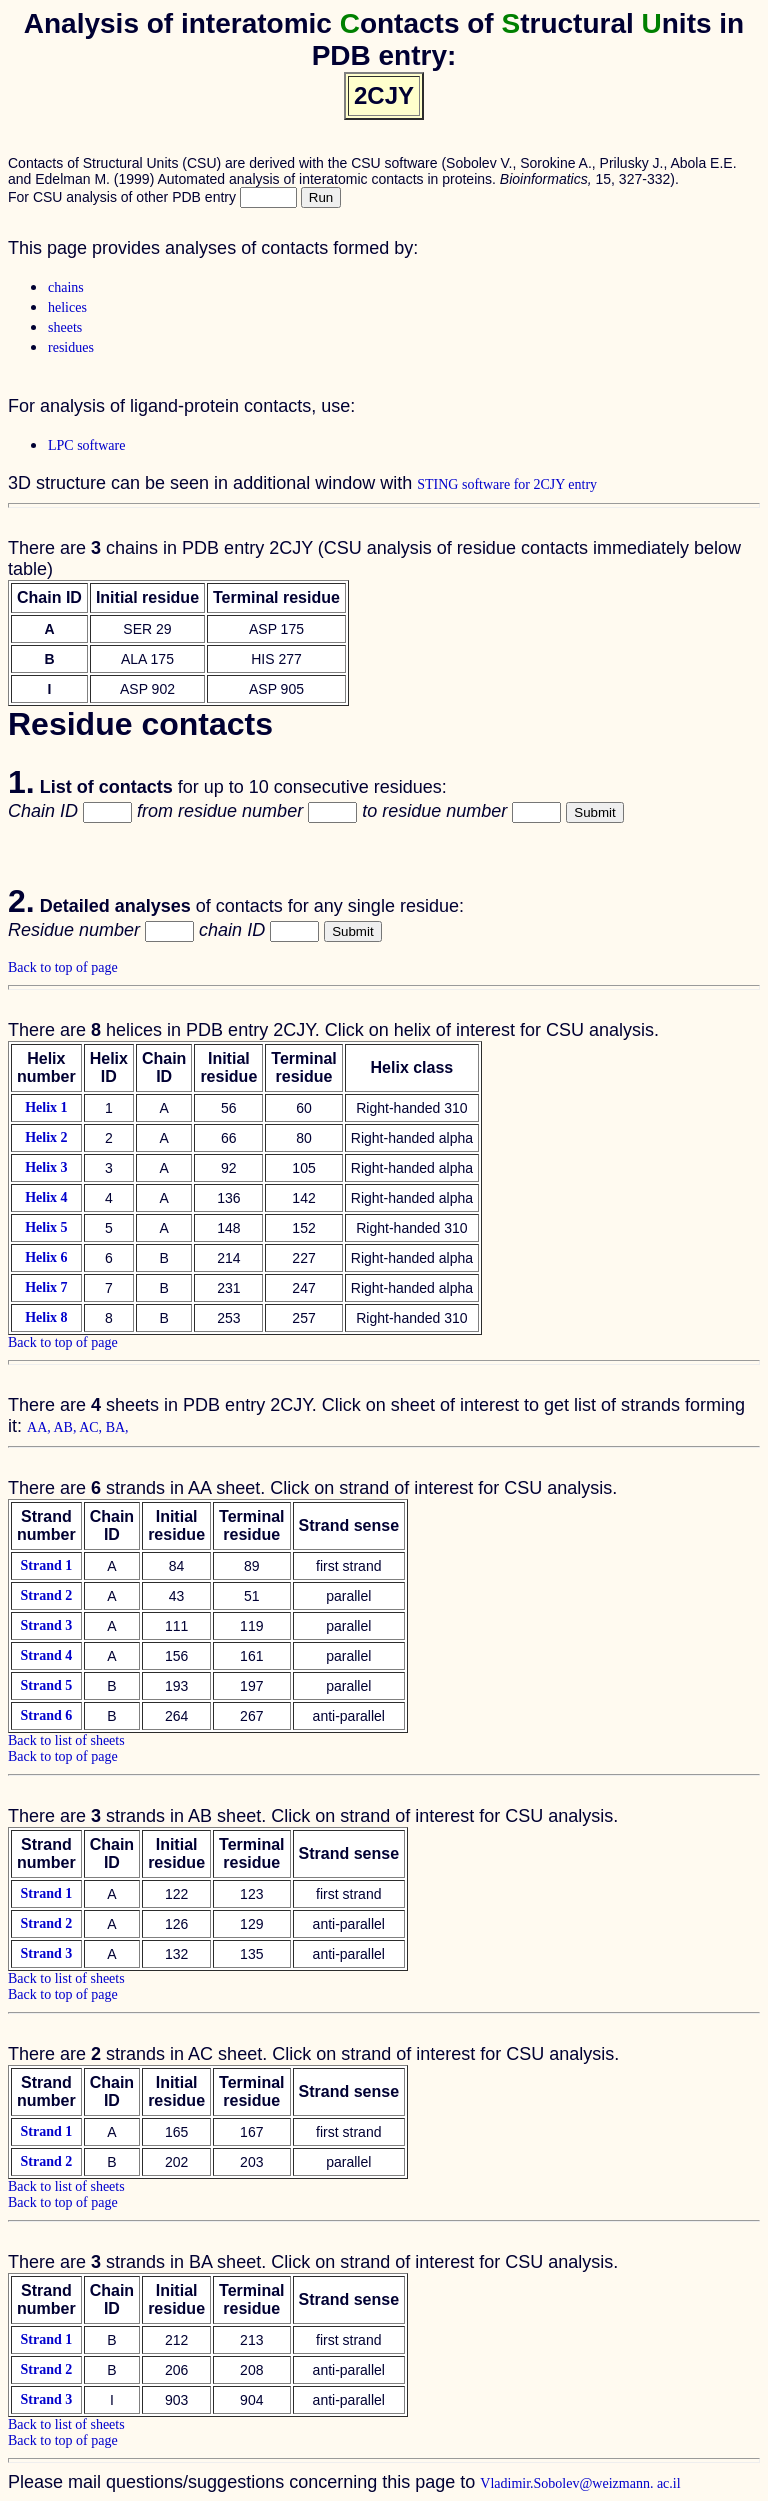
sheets (65, 327)
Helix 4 (46, 1197)
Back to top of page (63, 967)
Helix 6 (46, 1257)
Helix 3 (46, 1167)
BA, (117, 1427)
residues (71, 347)
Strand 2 (46, 1595)
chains (66, 287)
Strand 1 (46, 1565)
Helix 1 (46, 1107)
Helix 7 (46, 1287)
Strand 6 (46, 1715)
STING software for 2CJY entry (507, 484)
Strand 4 (46, 1655)
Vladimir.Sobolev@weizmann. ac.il (580, 2483)
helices (67, 307)
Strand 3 (46, 1625)
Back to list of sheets (66, 1740)
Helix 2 (46, 1137)
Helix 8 (46, 1317)
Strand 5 (46, 1685)
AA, (40, 1427)
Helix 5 (46, 1227)
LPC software (86, 445)
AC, (92, 1427)
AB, (66, 1427)
